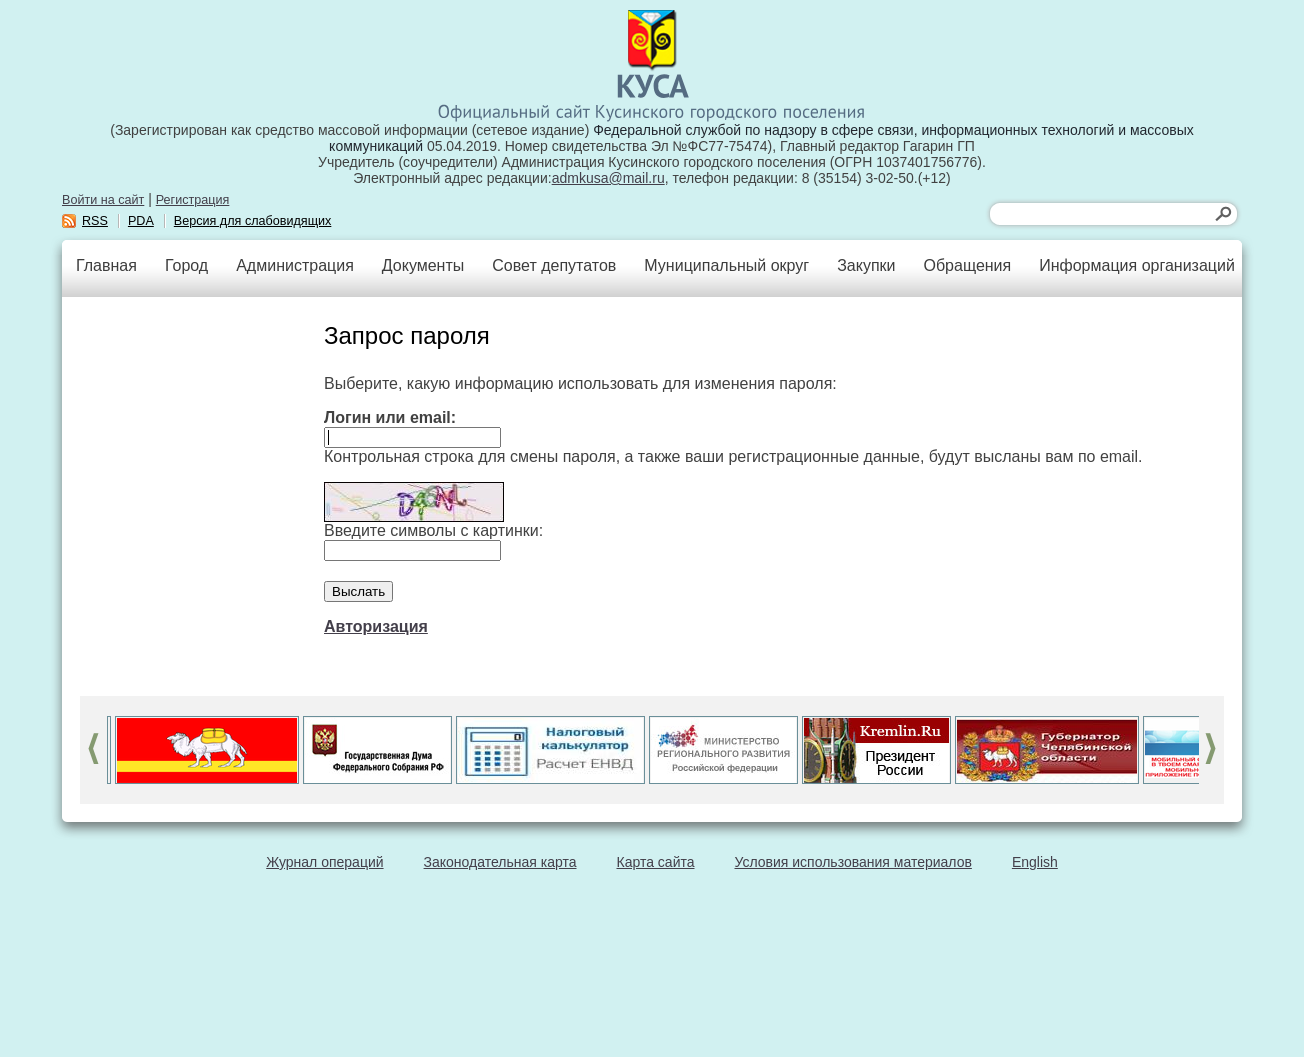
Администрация (295, 265)
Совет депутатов (554, 265)
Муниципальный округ (726, 265)
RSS (95, 221)
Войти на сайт (103, 200)
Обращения (967, 265)
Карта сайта (656, 862)
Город (186, 265)
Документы (423, 265)
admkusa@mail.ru (608, 178)
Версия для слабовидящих (253, 221)
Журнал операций (324, 862)
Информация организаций (1137, 265)
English (1035, 862)
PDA (141, 221)
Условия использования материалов (853, 862)
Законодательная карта (500, 862)
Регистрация (193, 200)
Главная (106, 265)
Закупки (866, 265)
